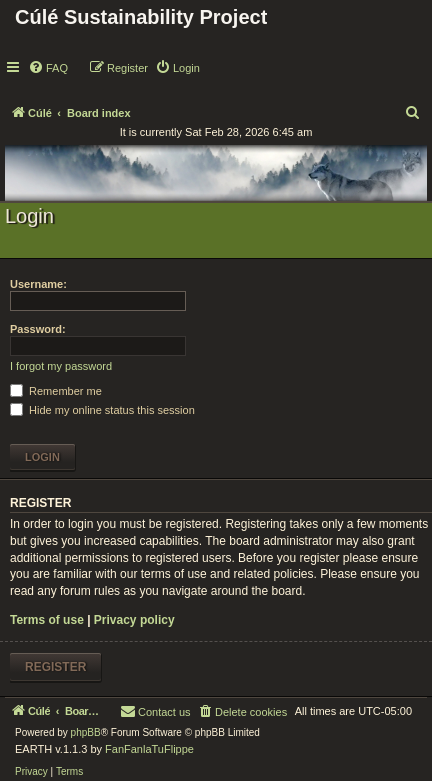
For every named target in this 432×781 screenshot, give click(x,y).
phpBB (86, 732)
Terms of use (47, 620)
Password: (38, 329)
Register (55, 667)
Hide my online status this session (102, 410)
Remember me (56, 391)
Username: (38, 284)
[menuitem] (48, 68)
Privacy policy (134, 620)
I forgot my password (61, 366)
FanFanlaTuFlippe (149, 749)
